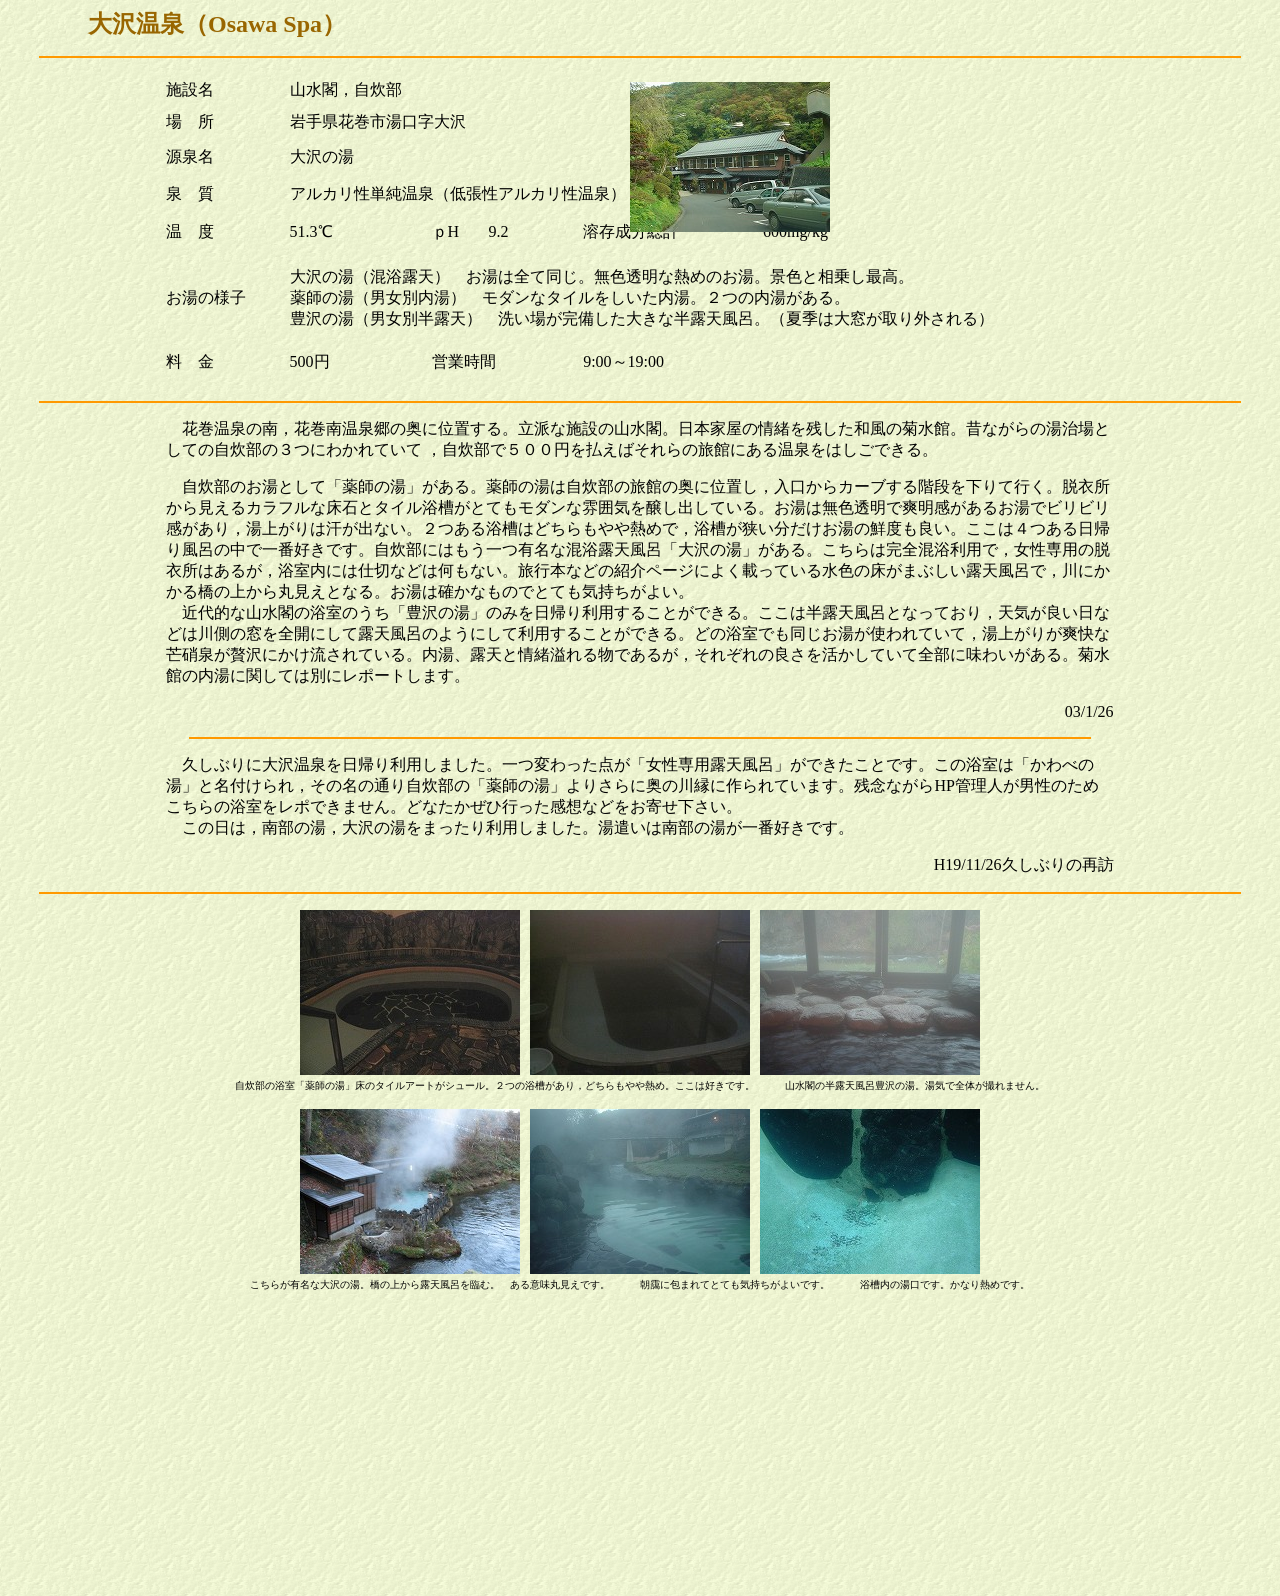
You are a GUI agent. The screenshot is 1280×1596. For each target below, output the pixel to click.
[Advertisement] (640, 1448)
